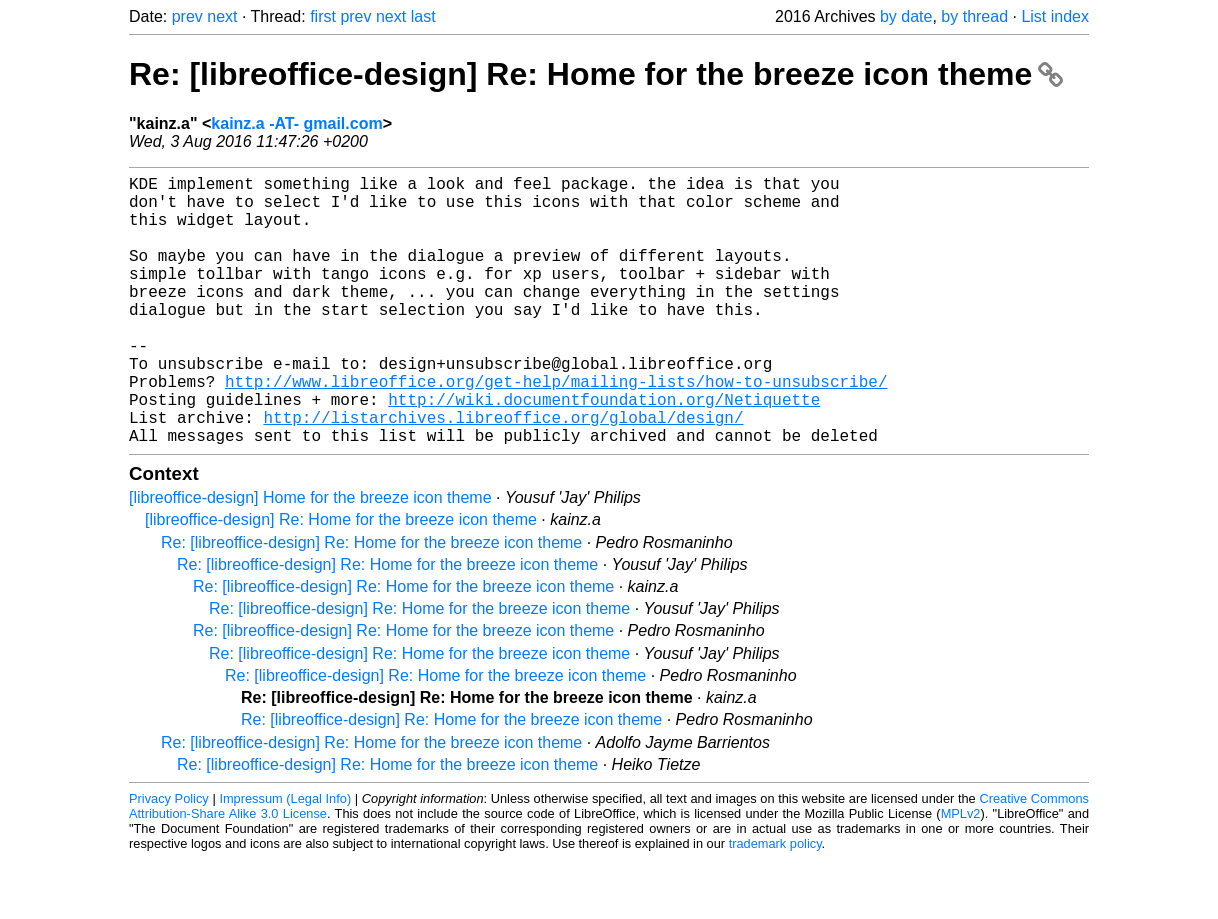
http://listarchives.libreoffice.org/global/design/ (503, 473)
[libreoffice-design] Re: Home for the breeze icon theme (341, 579)
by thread (974, 16)
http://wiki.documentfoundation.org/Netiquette (604, 451)
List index (1055, 16)
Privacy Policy (169, 858)
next (222, 16)
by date (906, 16)
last (423, 16)
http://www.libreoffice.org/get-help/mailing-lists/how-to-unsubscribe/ (556, 429)
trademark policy (775, 903)
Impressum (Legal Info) (285, 858)
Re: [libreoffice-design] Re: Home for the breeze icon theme (596, 74)
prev (187, 16)
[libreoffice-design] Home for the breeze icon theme (310, 557)
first (323, 16)
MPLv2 (961, 873)
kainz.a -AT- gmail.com (296, 123)
